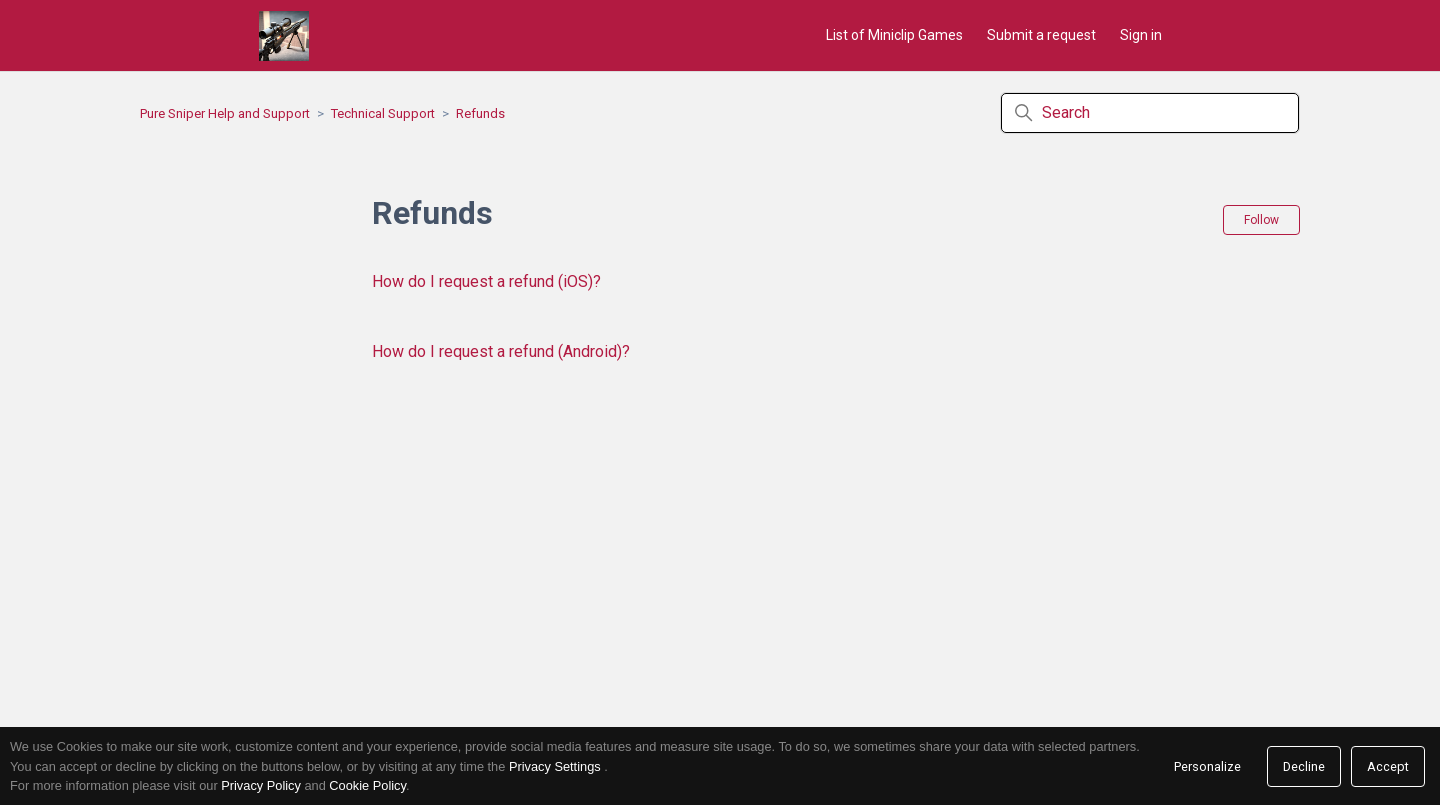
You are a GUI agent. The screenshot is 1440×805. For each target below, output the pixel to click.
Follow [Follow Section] (1261, 220)
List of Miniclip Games (894, 35)
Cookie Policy (367, 785)
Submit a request (1041, 35)
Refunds (480, 113)
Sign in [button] (1141, 35)
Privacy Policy (261, 785)
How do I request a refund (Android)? (501, 351)
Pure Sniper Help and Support (225, 113)
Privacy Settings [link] (555, 766)
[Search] (1150, 113)
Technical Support (383, 113)
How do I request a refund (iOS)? (486, 281)
